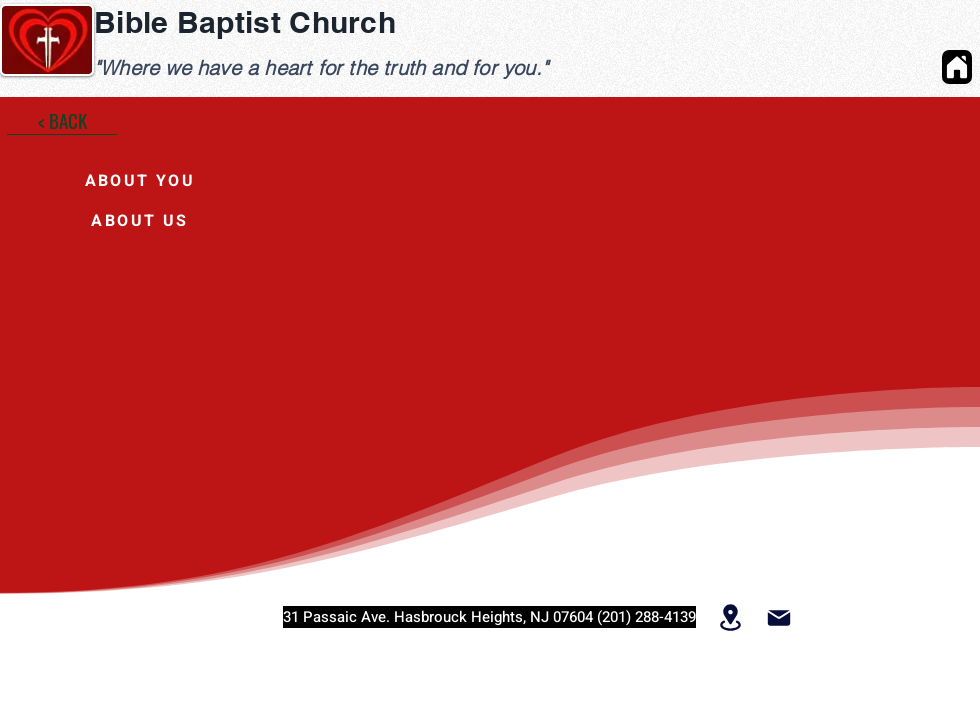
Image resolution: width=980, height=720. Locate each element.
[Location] (730, 617)
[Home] (957, 67)
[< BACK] (62, 120)
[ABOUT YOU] (140, 181)
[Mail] (778, 617)
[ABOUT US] (140, 221)
